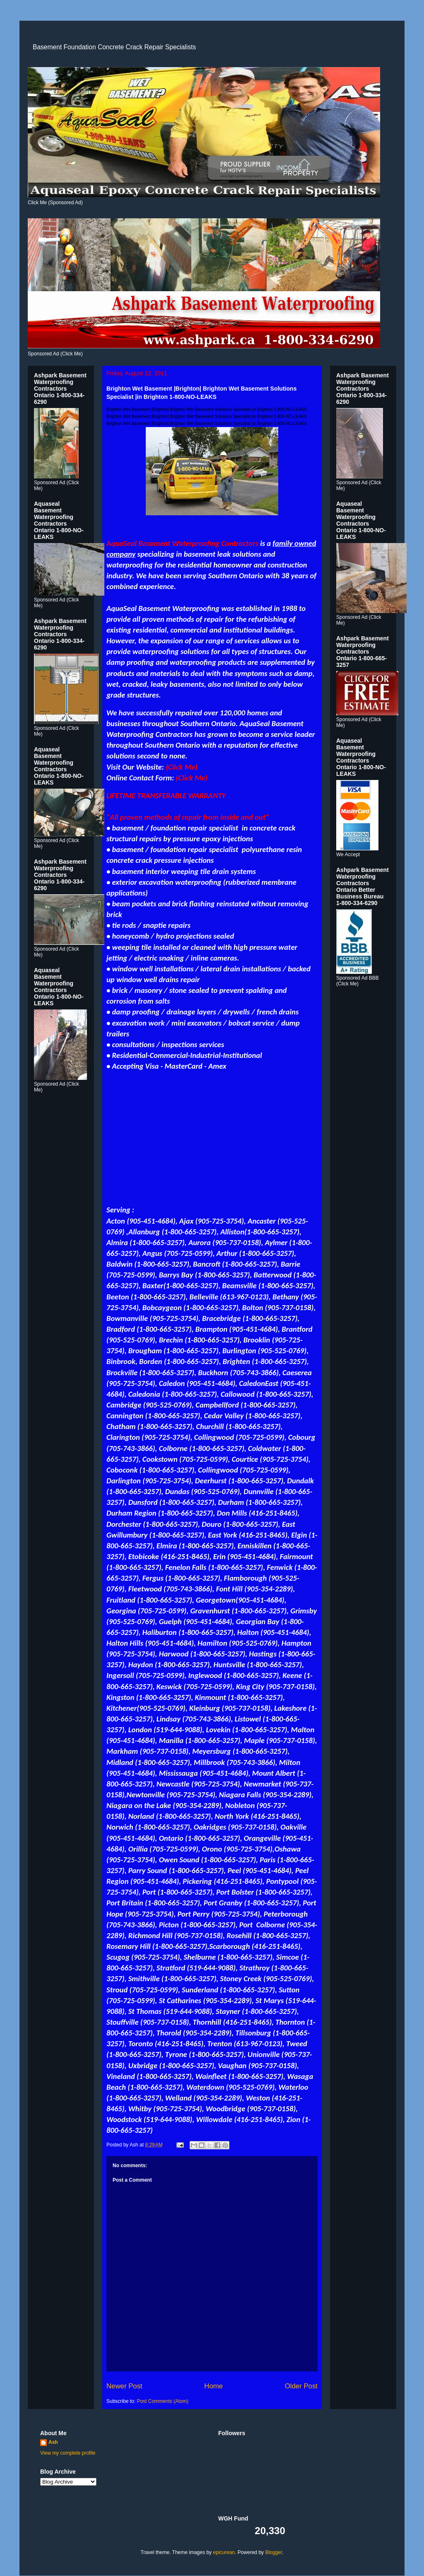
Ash (53, 2442)
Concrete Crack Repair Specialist (35, 38)
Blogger (273, 2552)
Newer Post (124, 2386)
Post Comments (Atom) (162, 2401)
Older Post (301, 2386)
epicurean (224, 2552)
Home (213, 2386)
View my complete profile (67, 2453)
